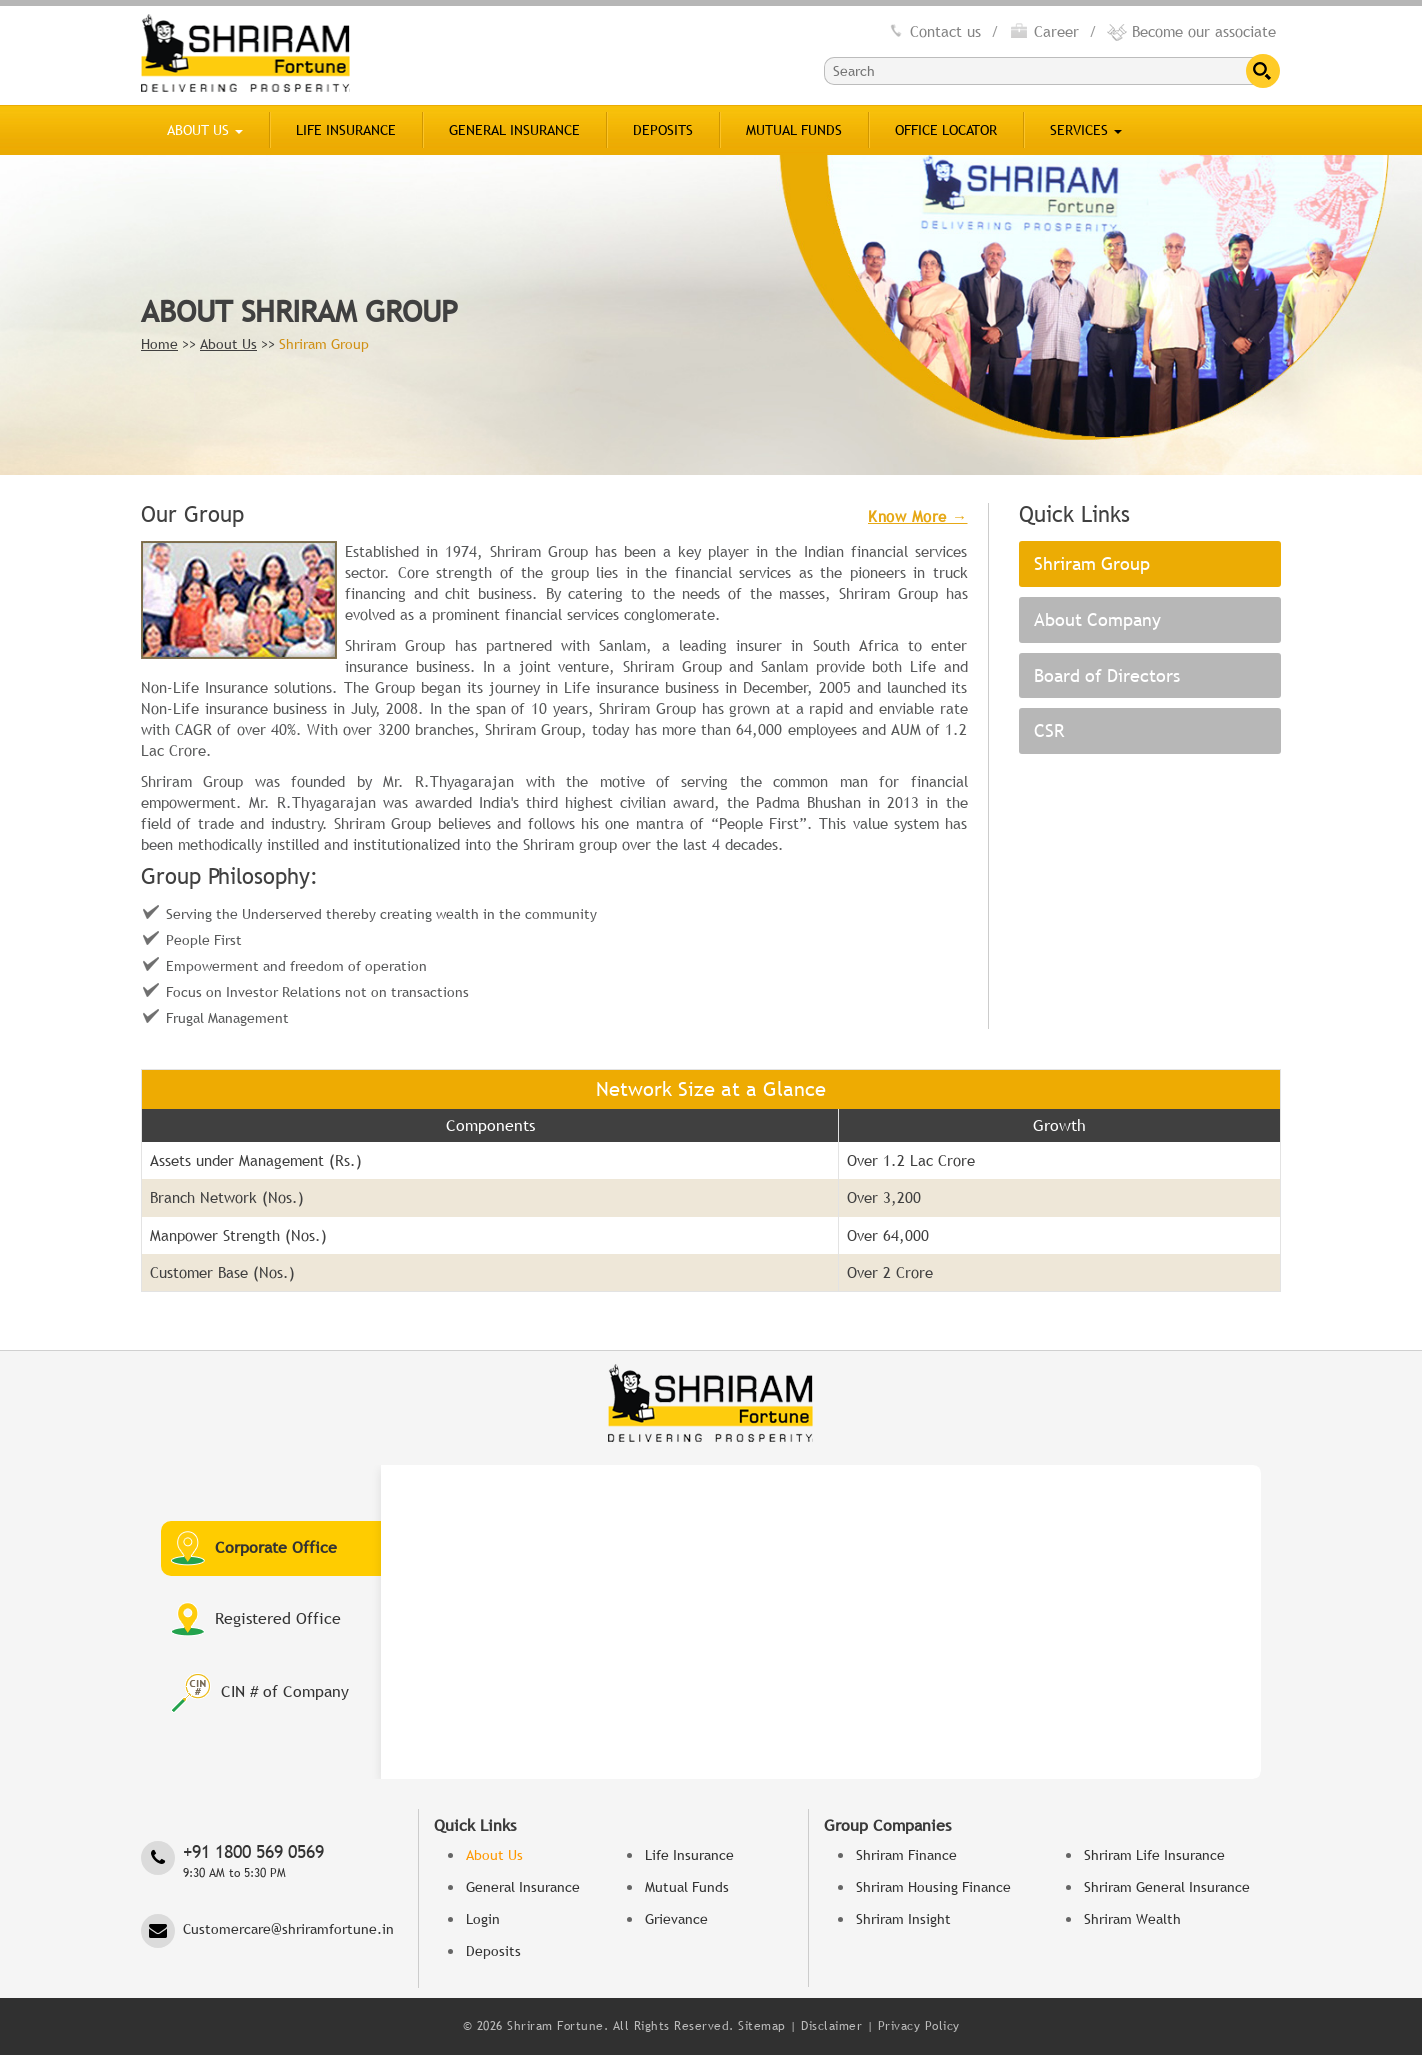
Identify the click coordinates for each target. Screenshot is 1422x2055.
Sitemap (762, 2026)
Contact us (933, 31)
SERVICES (1086, 130)
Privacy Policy (919, 2026)
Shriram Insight (903, 1919)
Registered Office (256, 1619)
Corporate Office (254, 1548)
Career (1044, 31)
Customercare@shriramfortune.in (288, 1929)
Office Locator (946, 130)
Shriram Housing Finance (933, 1887)
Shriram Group (1092, 563)
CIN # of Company (260, 1693)
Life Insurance (346, 130)
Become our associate (1191, 31)
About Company (1097, 619)
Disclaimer (831, 2026)
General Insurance (514, 130)
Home (159, 344)
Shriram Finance (906, 1855)
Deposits (663, 130)
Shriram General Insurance (1167, 1887)
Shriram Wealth (1132, 1919)
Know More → (918, 516)
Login (483, 1919)
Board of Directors (1107, 675)
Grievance (676, 1919)
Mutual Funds (794, 130)
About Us (205, 130)
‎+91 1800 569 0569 (272, 1861)
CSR (1049, 730)
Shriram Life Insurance (1154, 1855)
